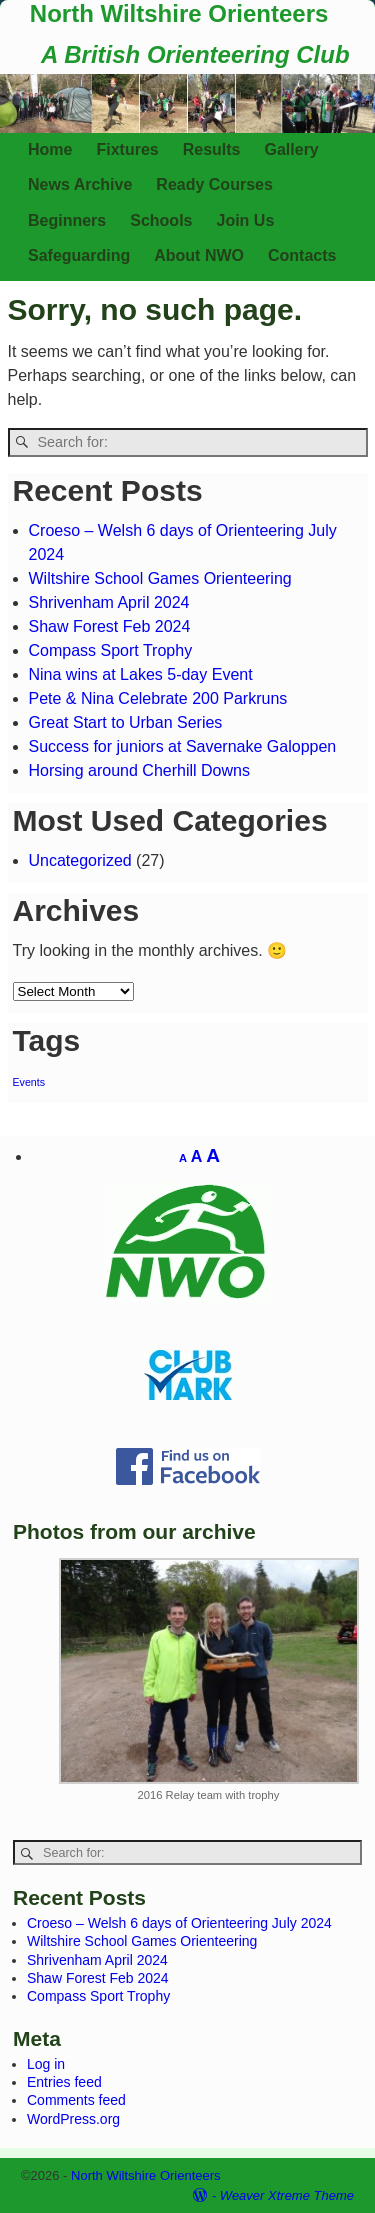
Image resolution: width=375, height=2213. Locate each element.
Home (50, 149)
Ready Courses (214, 184)
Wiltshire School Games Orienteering (160, 578)
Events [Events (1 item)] (29, 1082)
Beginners (67, 220)
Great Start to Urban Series (126, 722)
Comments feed (76, 2100)
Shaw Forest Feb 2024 (110, 626)
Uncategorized (80, 860)
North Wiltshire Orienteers (179, 13)
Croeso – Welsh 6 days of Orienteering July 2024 (179, 1923)
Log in (46, 2064)
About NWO (199, 255)
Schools (161, 220)
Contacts (302, 255)
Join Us (245, 220)
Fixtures (127, 149)
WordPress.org (73, 2119)
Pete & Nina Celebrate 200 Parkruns (158, 698)
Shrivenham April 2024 (109, 602)
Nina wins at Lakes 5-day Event (141, 674)
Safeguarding (79, 255)
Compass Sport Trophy (111, 650)
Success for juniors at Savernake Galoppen (183, 746)
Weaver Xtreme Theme (287, 2195)
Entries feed (64, 2082)
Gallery (292, 149)
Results (212, 149)
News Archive (80, 184)
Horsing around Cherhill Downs (139, 770)
